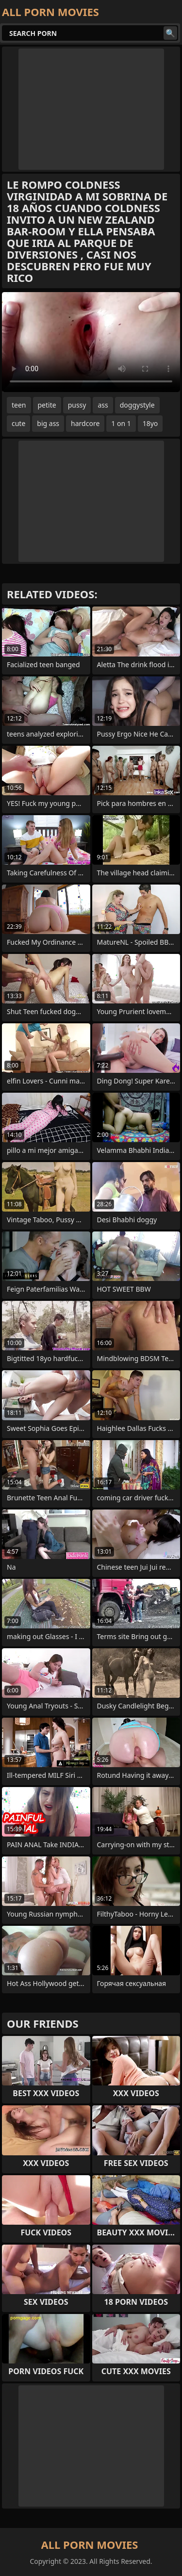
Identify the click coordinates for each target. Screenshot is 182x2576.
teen (19, 405)
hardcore (85, 423)
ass (103, 405)
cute (18, 423)
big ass (48, 423)
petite (47, 405)
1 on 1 (121, 423)
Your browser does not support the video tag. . (91, 342)
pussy (77, 405)
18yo (150, 423)
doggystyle (137, 405)
